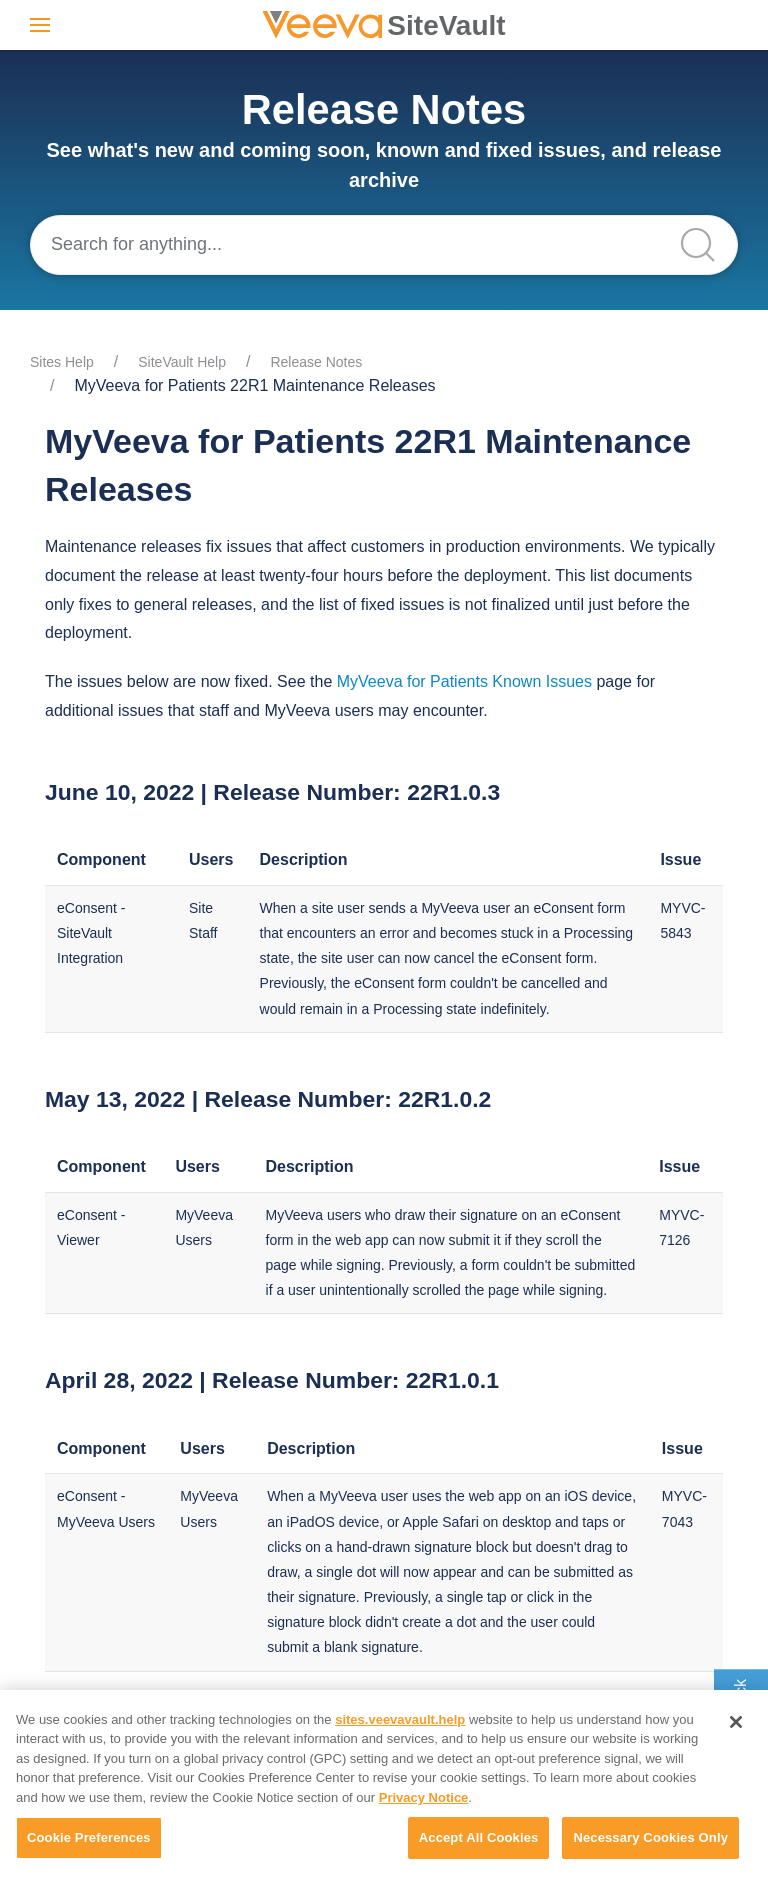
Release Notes (316, 362)
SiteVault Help (182, 362)
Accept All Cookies (479, 1837)
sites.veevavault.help (400, 1719)
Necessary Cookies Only (650, 1837)
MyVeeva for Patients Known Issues (464, 681)
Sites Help (62, 362)
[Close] (736, 1722)
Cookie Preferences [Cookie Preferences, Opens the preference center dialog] (89, 1837)
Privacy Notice (424, 1797)
